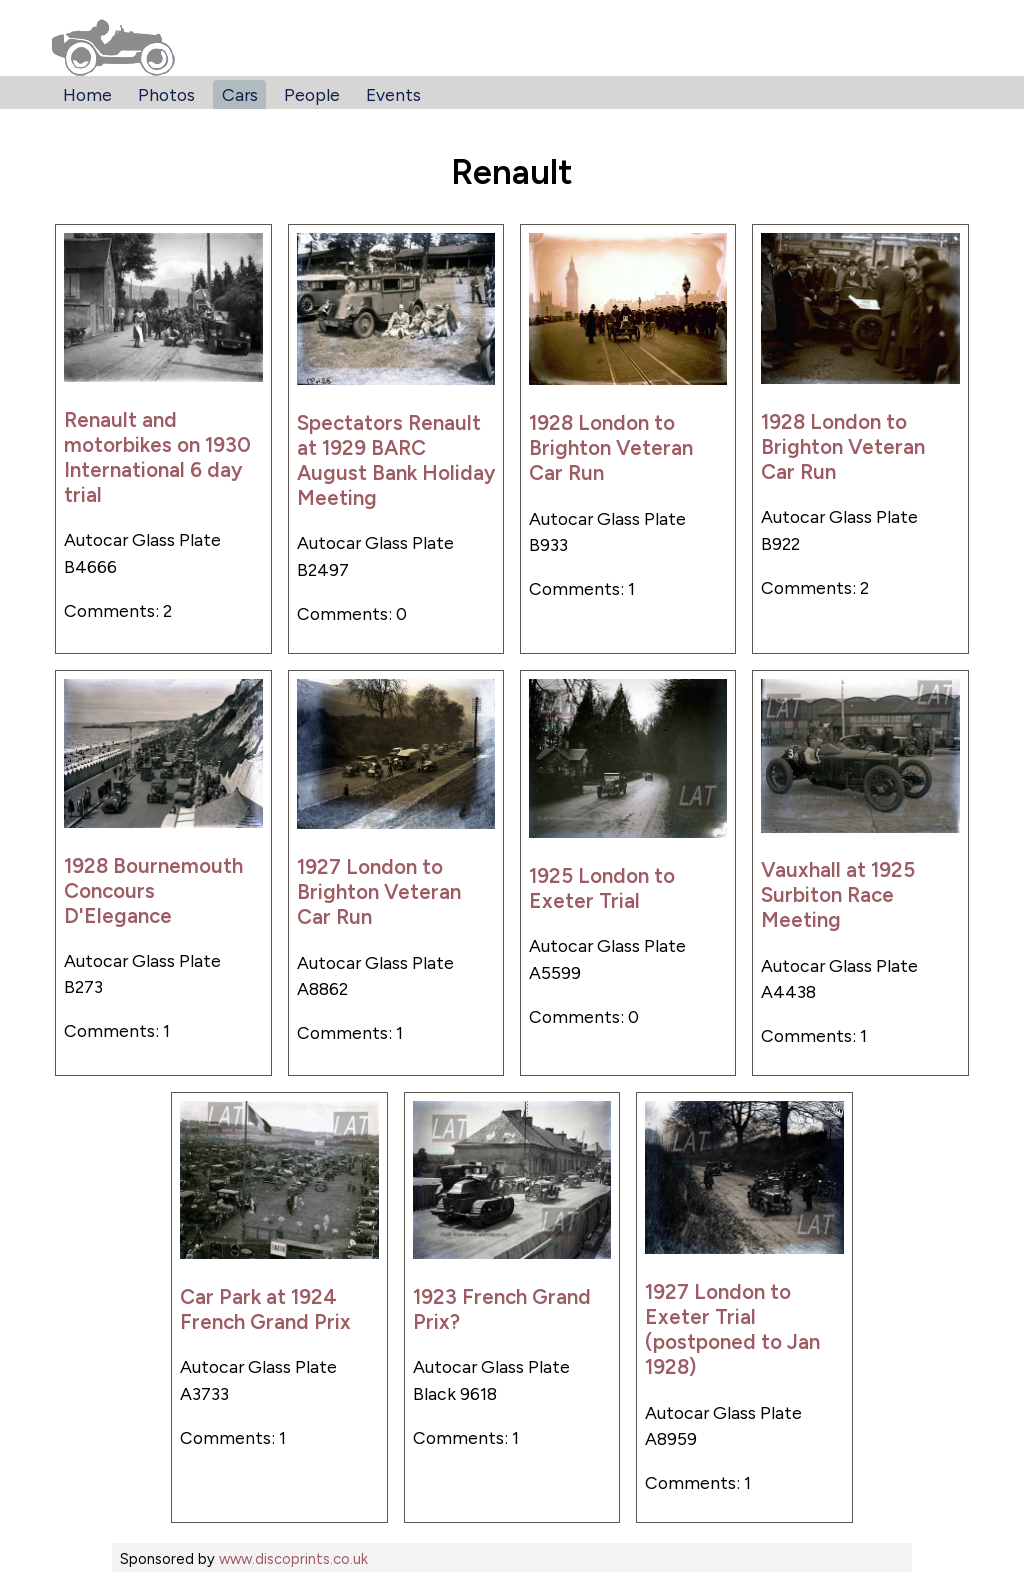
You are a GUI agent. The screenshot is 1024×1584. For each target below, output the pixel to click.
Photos (166, 94)
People (312, 94)
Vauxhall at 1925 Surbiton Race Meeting (838, 894)
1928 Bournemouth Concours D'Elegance (153, 890)
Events (393, 94)
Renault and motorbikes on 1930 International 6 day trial (157, 457)
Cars (240, 94)
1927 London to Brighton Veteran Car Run (379, 891)
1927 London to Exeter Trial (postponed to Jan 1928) (732, 1329)
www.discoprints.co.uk (293, 1559)
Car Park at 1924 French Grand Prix (265, 1309)
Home (87, 94)
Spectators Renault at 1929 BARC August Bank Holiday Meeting (396, 460)
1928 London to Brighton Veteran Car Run (611, 447)
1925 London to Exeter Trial (602, 888)
